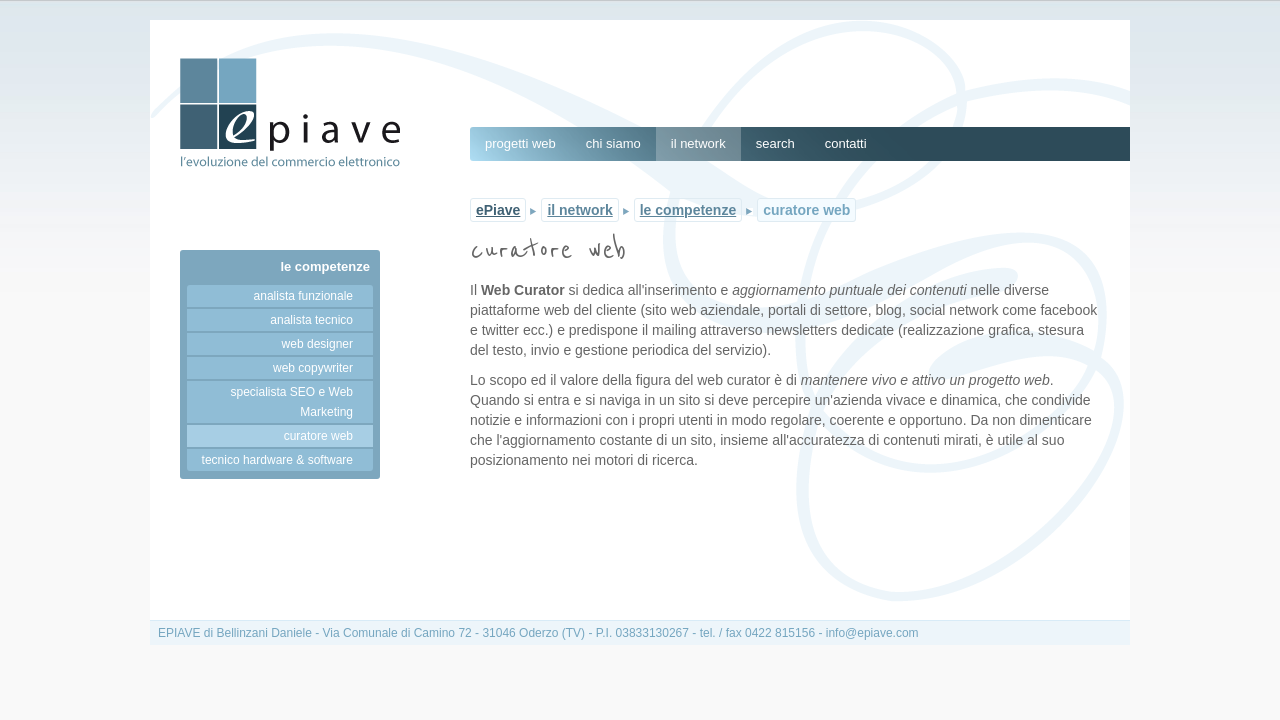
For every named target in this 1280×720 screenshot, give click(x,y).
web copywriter (313, 368)
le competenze (325, 266)
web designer (317, 344)
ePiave (498, 210)
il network (698, 143)
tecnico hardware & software (277, 460)
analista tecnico (311, 320)
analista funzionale (303, 296)
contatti (846, 143)
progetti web (520, 143)
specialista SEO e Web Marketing (291, 402)
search (775, 143)
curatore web (318, 436)
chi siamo (613, 143)
